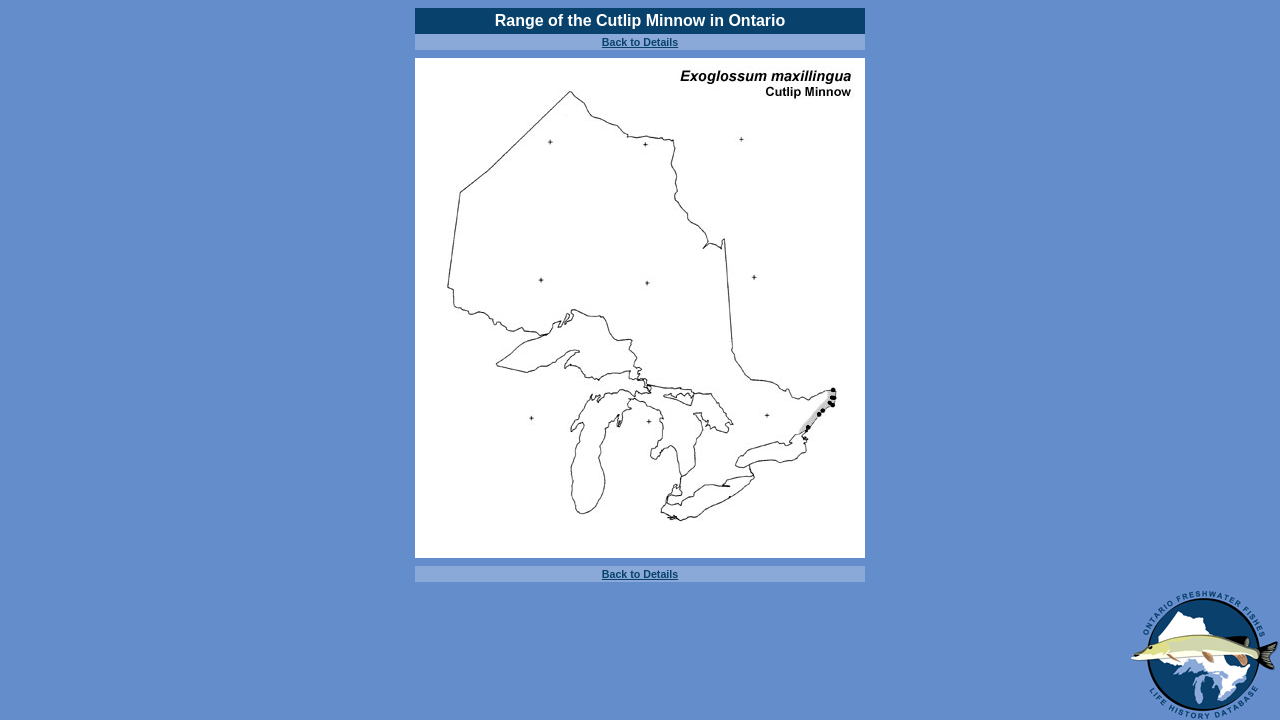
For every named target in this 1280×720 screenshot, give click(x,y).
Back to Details (640, 42)
